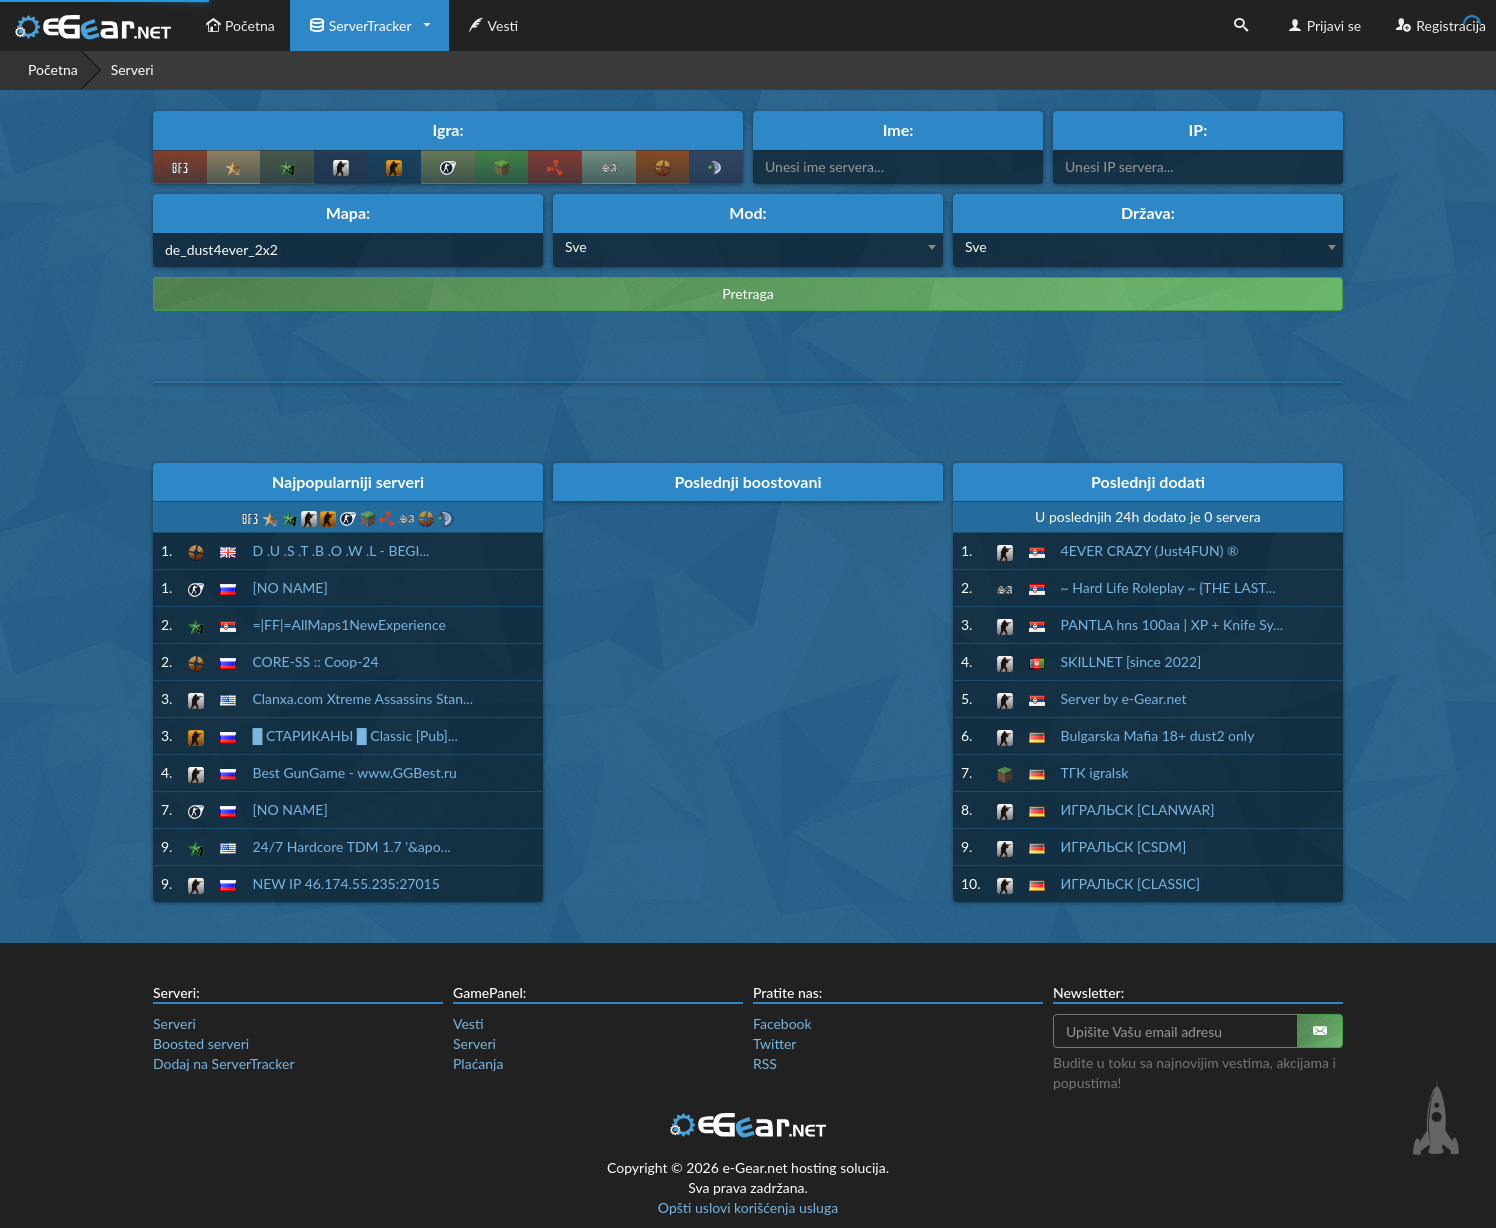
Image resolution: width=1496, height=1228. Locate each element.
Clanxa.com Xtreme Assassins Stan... (362, 698)
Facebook (782, 1023)
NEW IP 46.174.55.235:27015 (345, 883)
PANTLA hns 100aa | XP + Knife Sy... (1172, 624)
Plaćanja (478, 1063)
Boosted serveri (201, 1043)
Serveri (174, 1023)
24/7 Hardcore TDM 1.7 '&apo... (351, 846)
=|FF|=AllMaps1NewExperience (348, 624)
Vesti (491, 25)
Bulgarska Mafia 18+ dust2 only (1158, 735)
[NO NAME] (289, 587)
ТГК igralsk (1095, 772)
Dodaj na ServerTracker (223, 1063)
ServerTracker (358, 25)
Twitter (774, 1043)
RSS (765, 1063)
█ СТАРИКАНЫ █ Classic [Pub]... (354, 735)
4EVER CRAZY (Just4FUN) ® (1150, 550)
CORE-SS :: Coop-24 (315, 661)
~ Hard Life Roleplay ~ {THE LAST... (1168, 587)
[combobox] (748, 250)
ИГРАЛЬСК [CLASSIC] (1131, 883)
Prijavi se (1322, 25)
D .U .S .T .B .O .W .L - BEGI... (340, 550)
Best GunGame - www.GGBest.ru (354, 772)
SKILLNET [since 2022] (1131, 661)
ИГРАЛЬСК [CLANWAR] (1138, 809)
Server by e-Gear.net (1124, 698)
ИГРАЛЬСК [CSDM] (1124, 846)
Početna (238, 25)
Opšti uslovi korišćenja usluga (748, 1207)
